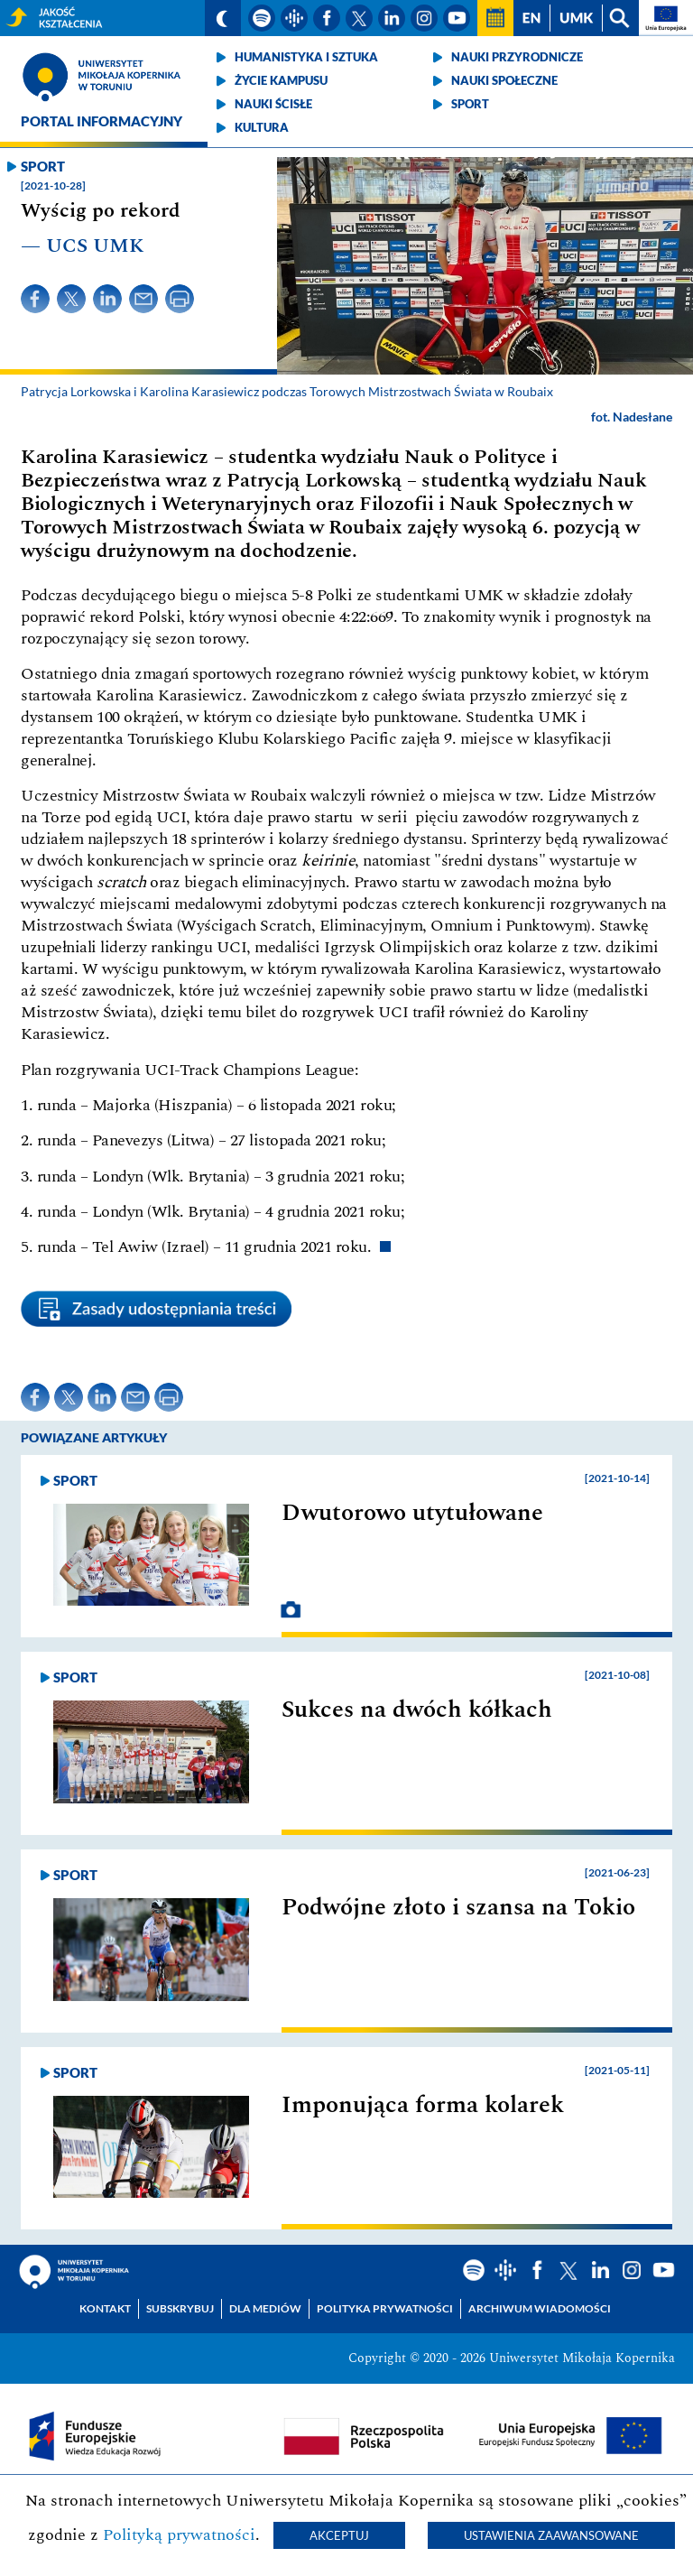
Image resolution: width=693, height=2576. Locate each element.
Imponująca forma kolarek (423, 2104)
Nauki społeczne (504, 80)
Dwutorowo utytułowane (412, 1512)
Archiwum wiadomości (539, 2308)
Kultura (262, 127)
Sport (470, 104)
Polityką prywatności (179, 2535)
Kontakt (105, 2308)
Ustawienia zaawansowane (551, 2535)
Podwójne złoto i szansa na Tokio (458, 1907)
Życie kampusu (281, 80)
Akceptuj (339, 2535)
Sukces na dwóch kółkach (417, 1709)
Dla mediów (265, 2308)
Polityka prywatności (385, 2308)
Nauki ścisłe (273, 104)
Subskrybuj (180, 2308)
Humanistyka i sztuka (306, 57)
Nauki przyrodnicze (517, 57)
